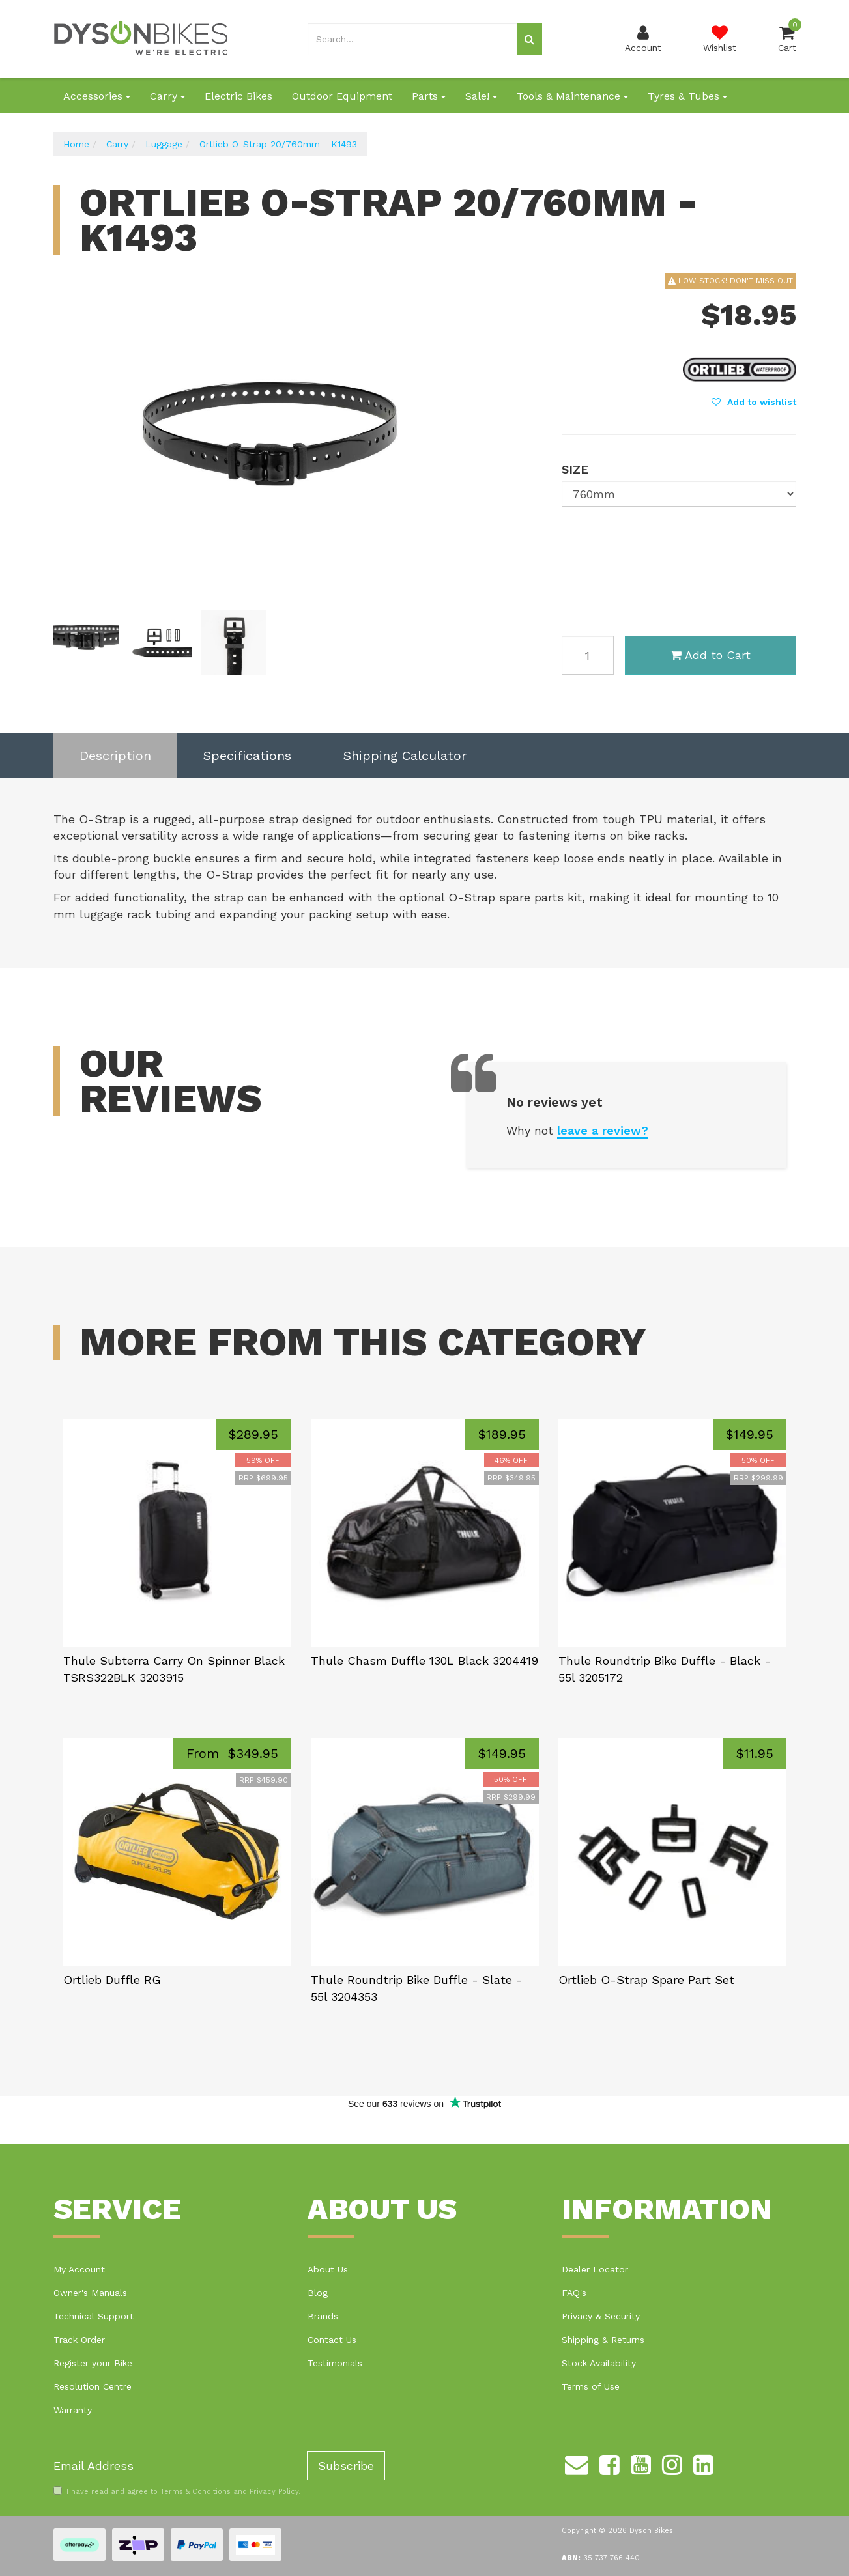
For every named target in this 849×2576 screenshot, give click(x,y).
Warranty (72, 2410)
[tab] (115, 755)
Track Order (79, 2339)
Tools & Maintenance (572, 96)
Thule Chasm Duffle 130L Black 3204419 (424, 1660)
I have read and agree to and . (176, 2491)
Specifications (247, 755)
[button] (754, 402)
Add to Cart (710, 655)
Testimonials (335, 2363)
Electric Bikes (238, 96)
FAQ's (574, 2292)
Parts (429, 96)
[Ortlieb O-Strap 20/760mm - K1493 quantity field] (588, 655)
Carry (167, 96)
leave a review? (602, 1130)
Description (115, 755)
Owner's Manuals (90, 2292)
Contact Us (332, 2339)
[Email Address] (175, 2465)
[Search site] (529, 39)
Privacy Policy (274, 2491)
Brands (323, 2316)
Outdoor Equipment (342, 96)
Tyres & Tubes (687, 96)
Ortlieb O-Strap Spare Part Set (646, 1980)
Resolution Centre (92, 2386)
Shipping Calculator (405, 755)
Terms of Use (591, 2386)
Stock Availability (599, 2363)
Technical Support (93, 2316)
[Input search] (412, 39)
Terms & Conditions (195, 2491)
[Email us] (576, 2462)
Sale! (481, 96)
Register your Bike (92, 2363)
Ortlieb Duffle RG (112, 1980)
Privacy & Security (601, 2316)
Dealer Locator (595, 2269)
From (232, 1753)
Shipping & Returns (603, 2339)
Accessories (96, 96)
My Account (79, 2269)
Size (575, 469)
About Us (328, 2269)
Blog (318, 2292)
